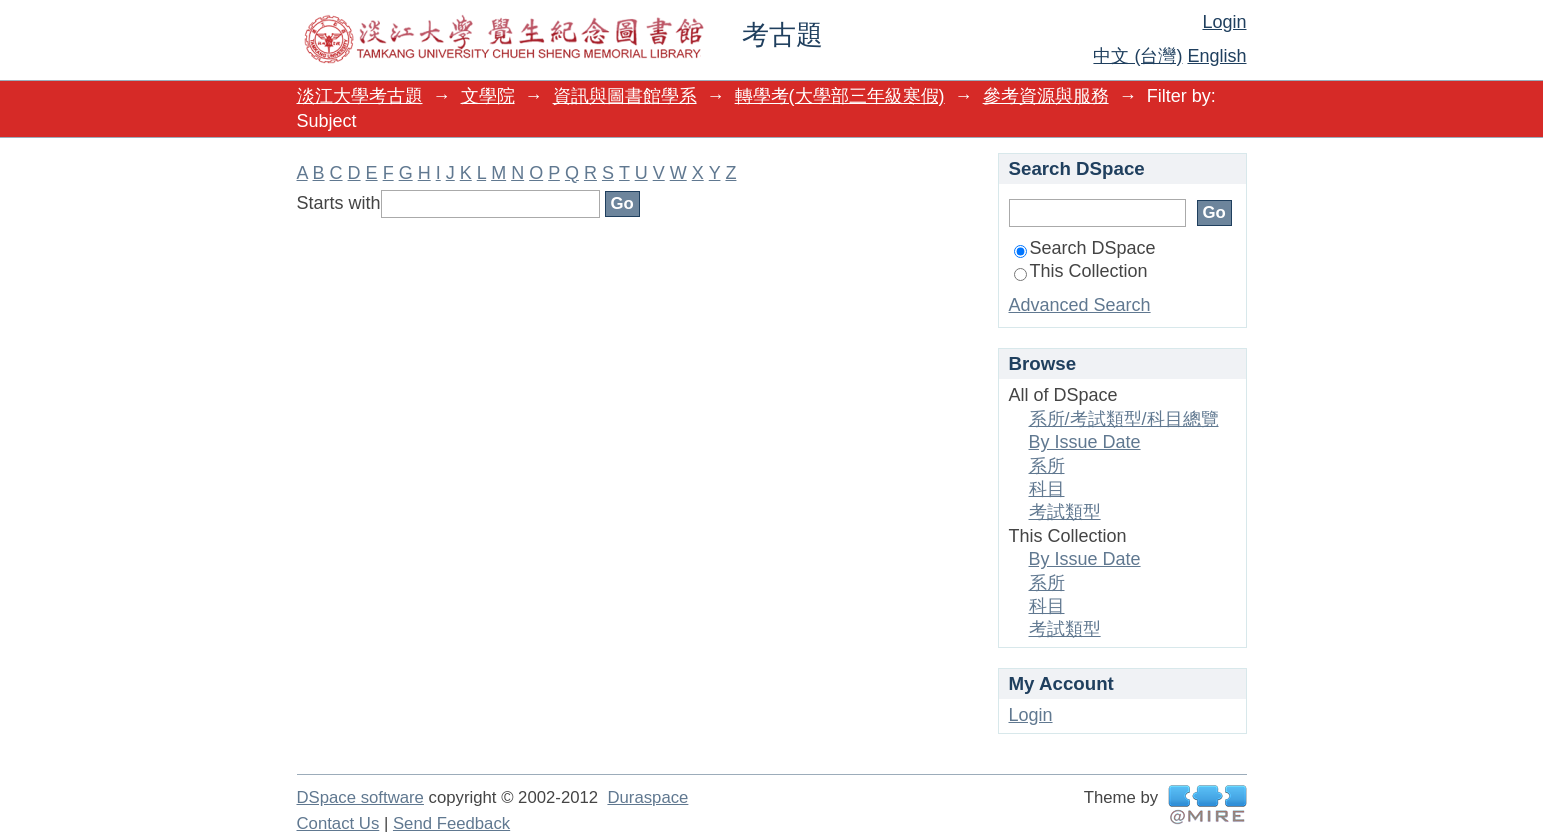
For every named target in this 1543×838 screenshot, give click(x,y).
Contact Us (338, 823)
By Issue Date (1085, 442)
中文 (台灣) (1137, 56)
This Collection (1081, 271)
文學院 (488, 96)
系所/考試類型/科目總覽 (1124, 419)
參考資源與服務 (1046, 96)
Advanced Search (1080, 305)
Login (1224, 22)
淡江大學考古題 (360, 96)
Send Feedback (451, 823)
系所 (1047, 466)
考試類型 (1065, 512)
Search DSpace (1085, 248)
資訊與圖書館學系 (625, 96)
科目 (1047, 489)
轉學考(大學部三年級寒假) (840, 96)
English (1216, 56)
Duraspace (647, 797)
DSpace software (360, 797)
